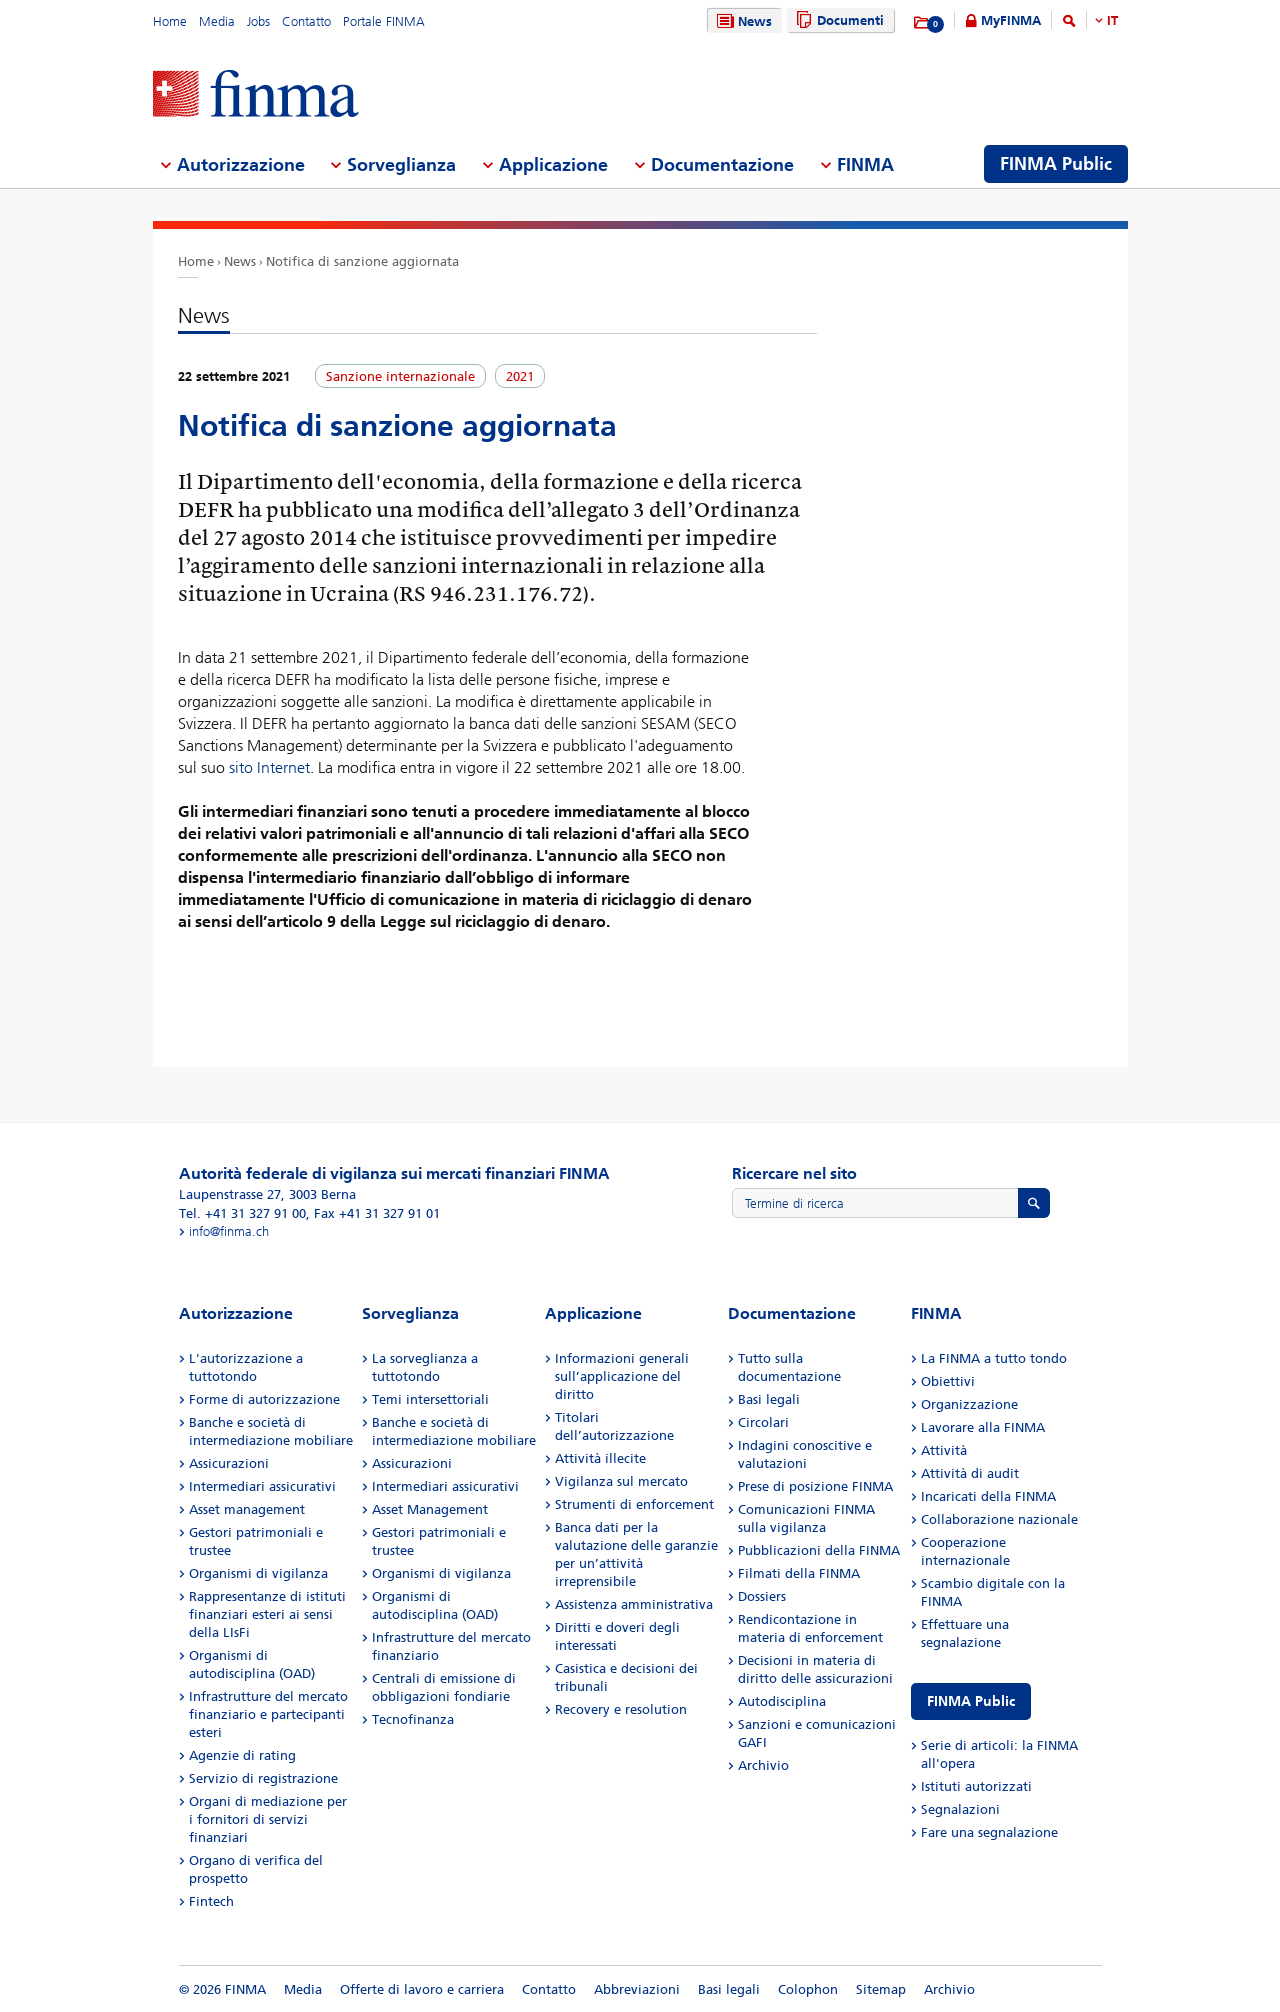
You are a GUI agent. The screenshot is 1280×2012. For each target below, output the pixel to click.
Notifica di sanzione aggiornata (362, 261)
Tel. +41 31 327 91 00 (242, 1213)
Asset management (247, 1509)
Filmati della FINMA (799, 1573)
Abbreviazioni (637, 1989)
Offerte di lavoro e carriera (422, 1989)
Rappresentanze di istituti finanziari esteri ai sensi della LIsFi (267, 1614)
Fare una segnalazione (989, 1832)
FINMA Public (971, 1701)
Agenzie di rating (242, 1755)
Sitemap (881, 1989)
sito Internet (269, 767)
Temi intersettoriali (430, 1399)
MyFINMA (1011, 20)
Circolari (763, 1422)
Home (170, 21)
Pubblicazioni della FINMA (819, 1550)
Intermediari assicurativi (262, 1486)
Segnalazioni (960, 1809)
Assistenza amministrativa (634, 1604)
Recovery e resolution (621, 1709)
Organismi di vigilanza (258, 1573)
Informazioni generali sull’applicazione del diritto (622, 1376)
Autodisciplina (782, 1701)
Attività (944, 1450)
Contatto (306, 21)
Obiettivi (948, 1381)
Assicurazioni (229, 1463)
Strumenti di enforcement (634, 1504)
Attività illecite (600, 1458)
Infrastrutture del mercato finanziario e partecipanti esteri (268, 1714)
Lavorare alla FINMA (983, 1427)
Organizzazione (969, 1404)
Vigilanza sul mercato (621, 1481)
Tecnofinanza (413, 1719)
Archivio (763, 1765)
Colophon (808, 1989)
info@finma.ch (229, 1231)
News (742, 21)
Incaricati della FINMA (988, 1496)
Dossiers (762, 1596)
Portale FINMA (384, 21)
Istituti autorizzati (976, 1786)
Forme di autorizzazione (264, 1399)
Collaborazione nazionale (999, 1519)
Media (217, 21)
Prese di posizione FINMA (815, 1486)
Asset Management (430, 1509)
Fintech (211, 1901)
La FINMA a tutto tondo (994, 1358)
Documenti (837, 20)
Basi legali (769, 1399)
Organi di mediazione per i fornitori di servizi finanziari (268, 1819)
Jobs (258, 21)
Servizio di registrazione (263, 1778)
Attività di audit (970, 1473)
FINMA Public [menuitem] (1056, 164)
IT (1112, 20)
